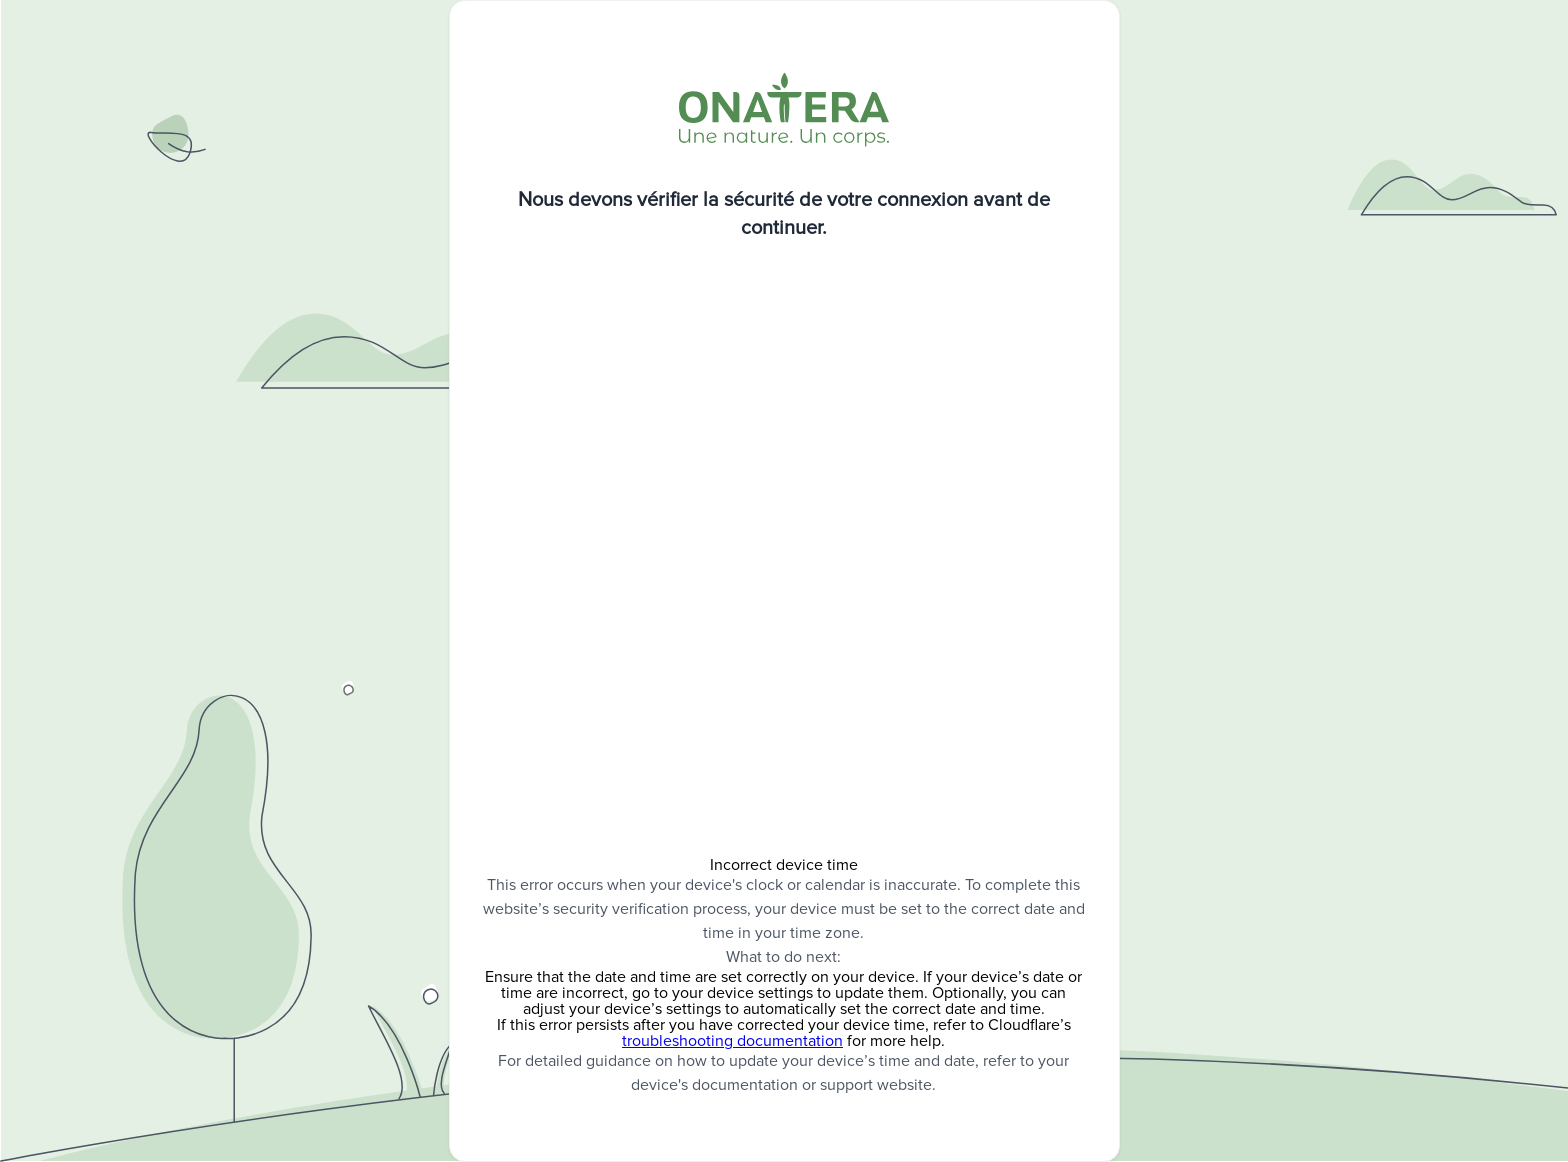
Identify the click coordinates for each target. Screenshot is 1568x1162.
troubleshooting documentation (732, 1041)
